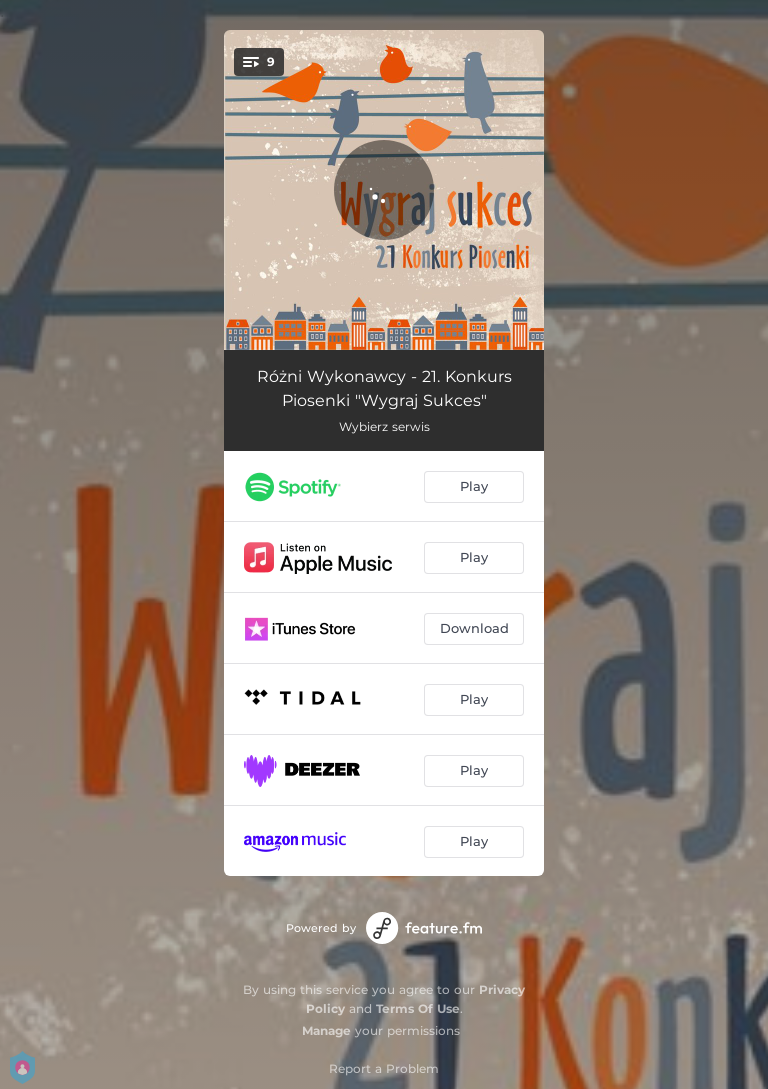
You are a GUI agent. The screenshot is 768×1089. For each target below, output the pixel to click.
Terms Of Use (418, 1008)
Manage (326, 1030)
